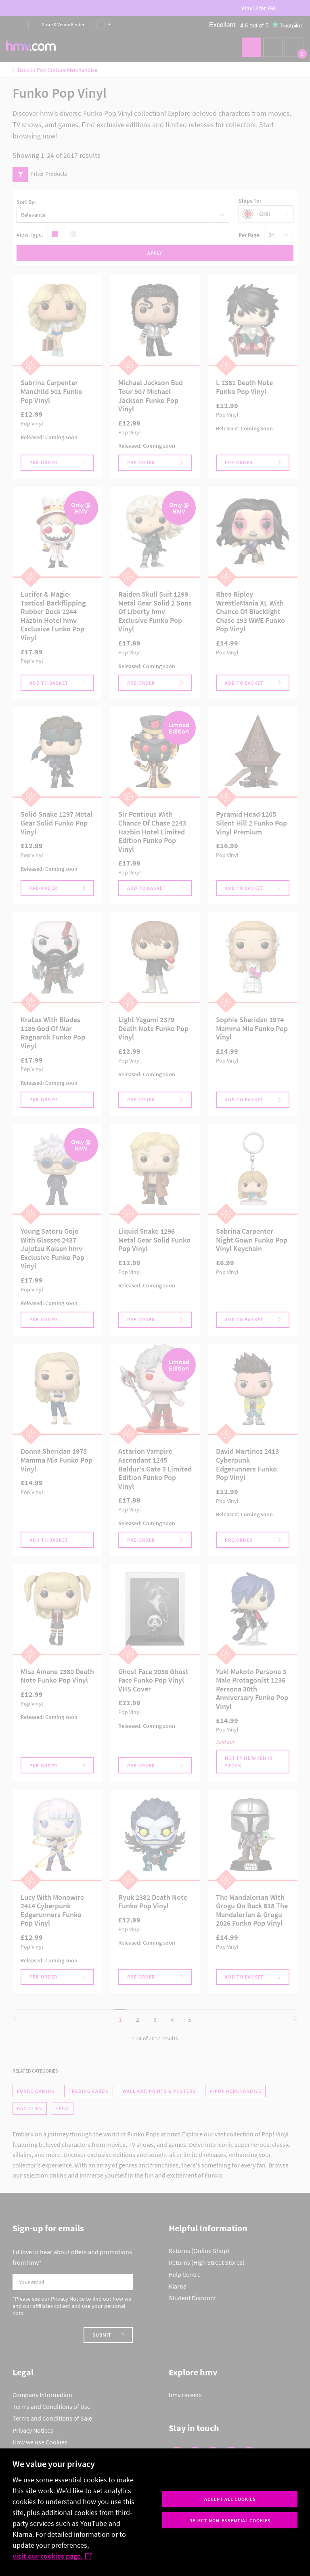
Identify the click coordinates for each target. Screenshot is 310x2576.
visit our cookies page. (52, 2556)
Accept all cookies (230, 2499)
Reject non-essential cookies (230, 2520)
